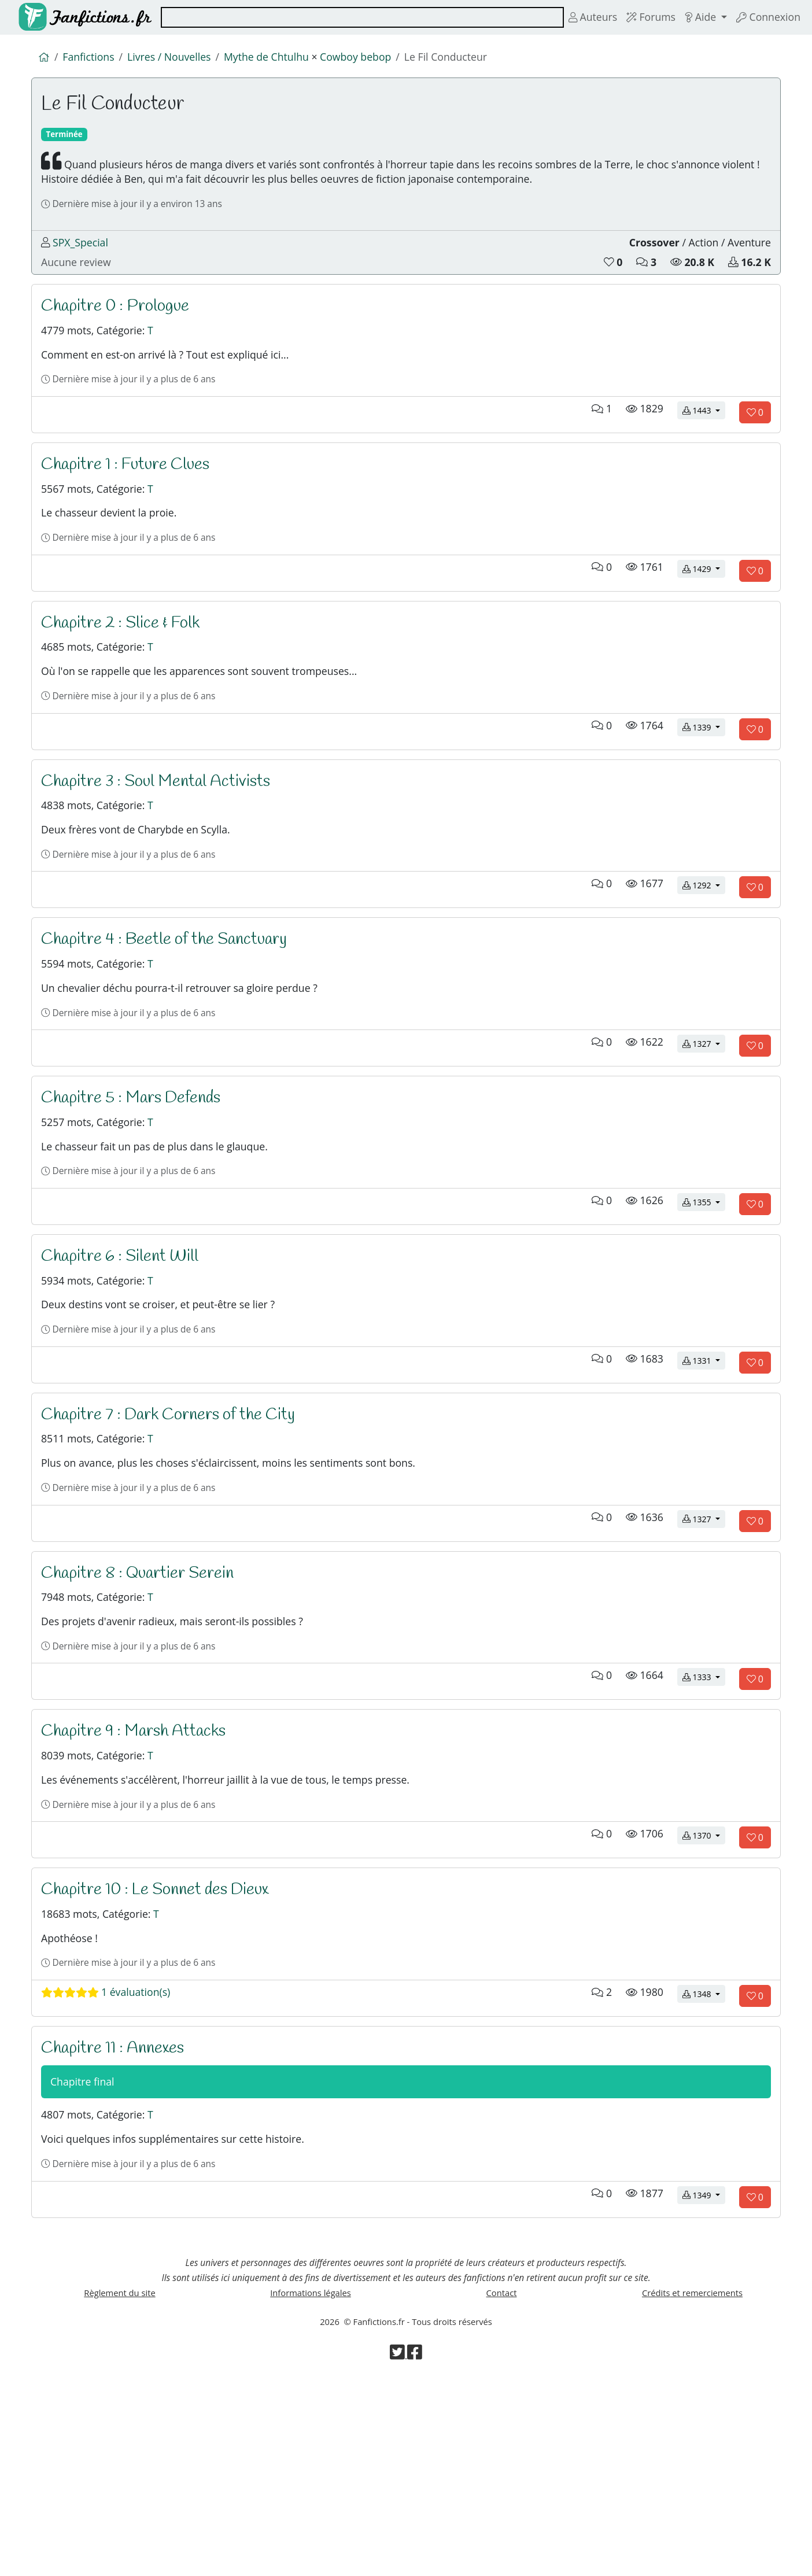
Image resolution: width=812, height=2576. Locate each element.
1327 (703, 1134)
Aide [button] (694, 17)
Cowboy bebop (383, 59)
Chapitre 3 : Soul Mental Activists (164, 846)
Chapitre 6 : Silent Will (126, 1359)
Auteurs (577, 17)
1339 (703, 793)
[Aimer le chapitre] (755, 452)
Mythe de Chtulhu (284, 59)
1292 (703, 963)
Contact (501, 2484)
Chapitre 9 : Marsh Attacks (140, 1872)
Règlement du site (120, 2484)
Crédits (692, 2484)
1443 (703, 451)
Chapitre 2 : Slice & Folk (127, 675)
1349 (703, 2377)
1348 (703, 2160)
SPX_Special (84, 264)
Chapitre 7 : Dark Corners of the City (178, 1530)
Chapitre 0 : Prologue (120, 334)
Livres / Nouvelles (179, 59)
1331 (703, 1476)
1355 (703, 1306)
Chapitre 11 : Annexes (118, 2214)
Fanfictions (92, 59)
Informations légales (311, 2484)
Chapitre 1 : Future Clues (131, 504)
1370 (703, 1989)
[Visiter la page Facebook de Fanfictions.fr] (415, 2552)
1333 (703, 1818)
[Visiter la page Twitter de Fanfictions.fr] (398, 2552)
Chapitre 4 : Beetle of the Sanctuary (172, 1017)
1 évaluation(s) (111, 2159)
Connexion (765, 17)
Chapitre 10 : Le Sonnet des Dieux (164, 2043)
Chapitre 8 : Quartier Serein (143, 1701)
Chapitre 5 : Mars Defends (137, 1188)
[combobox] (353, 17)
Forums (639, 17)
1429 (703, 621)
